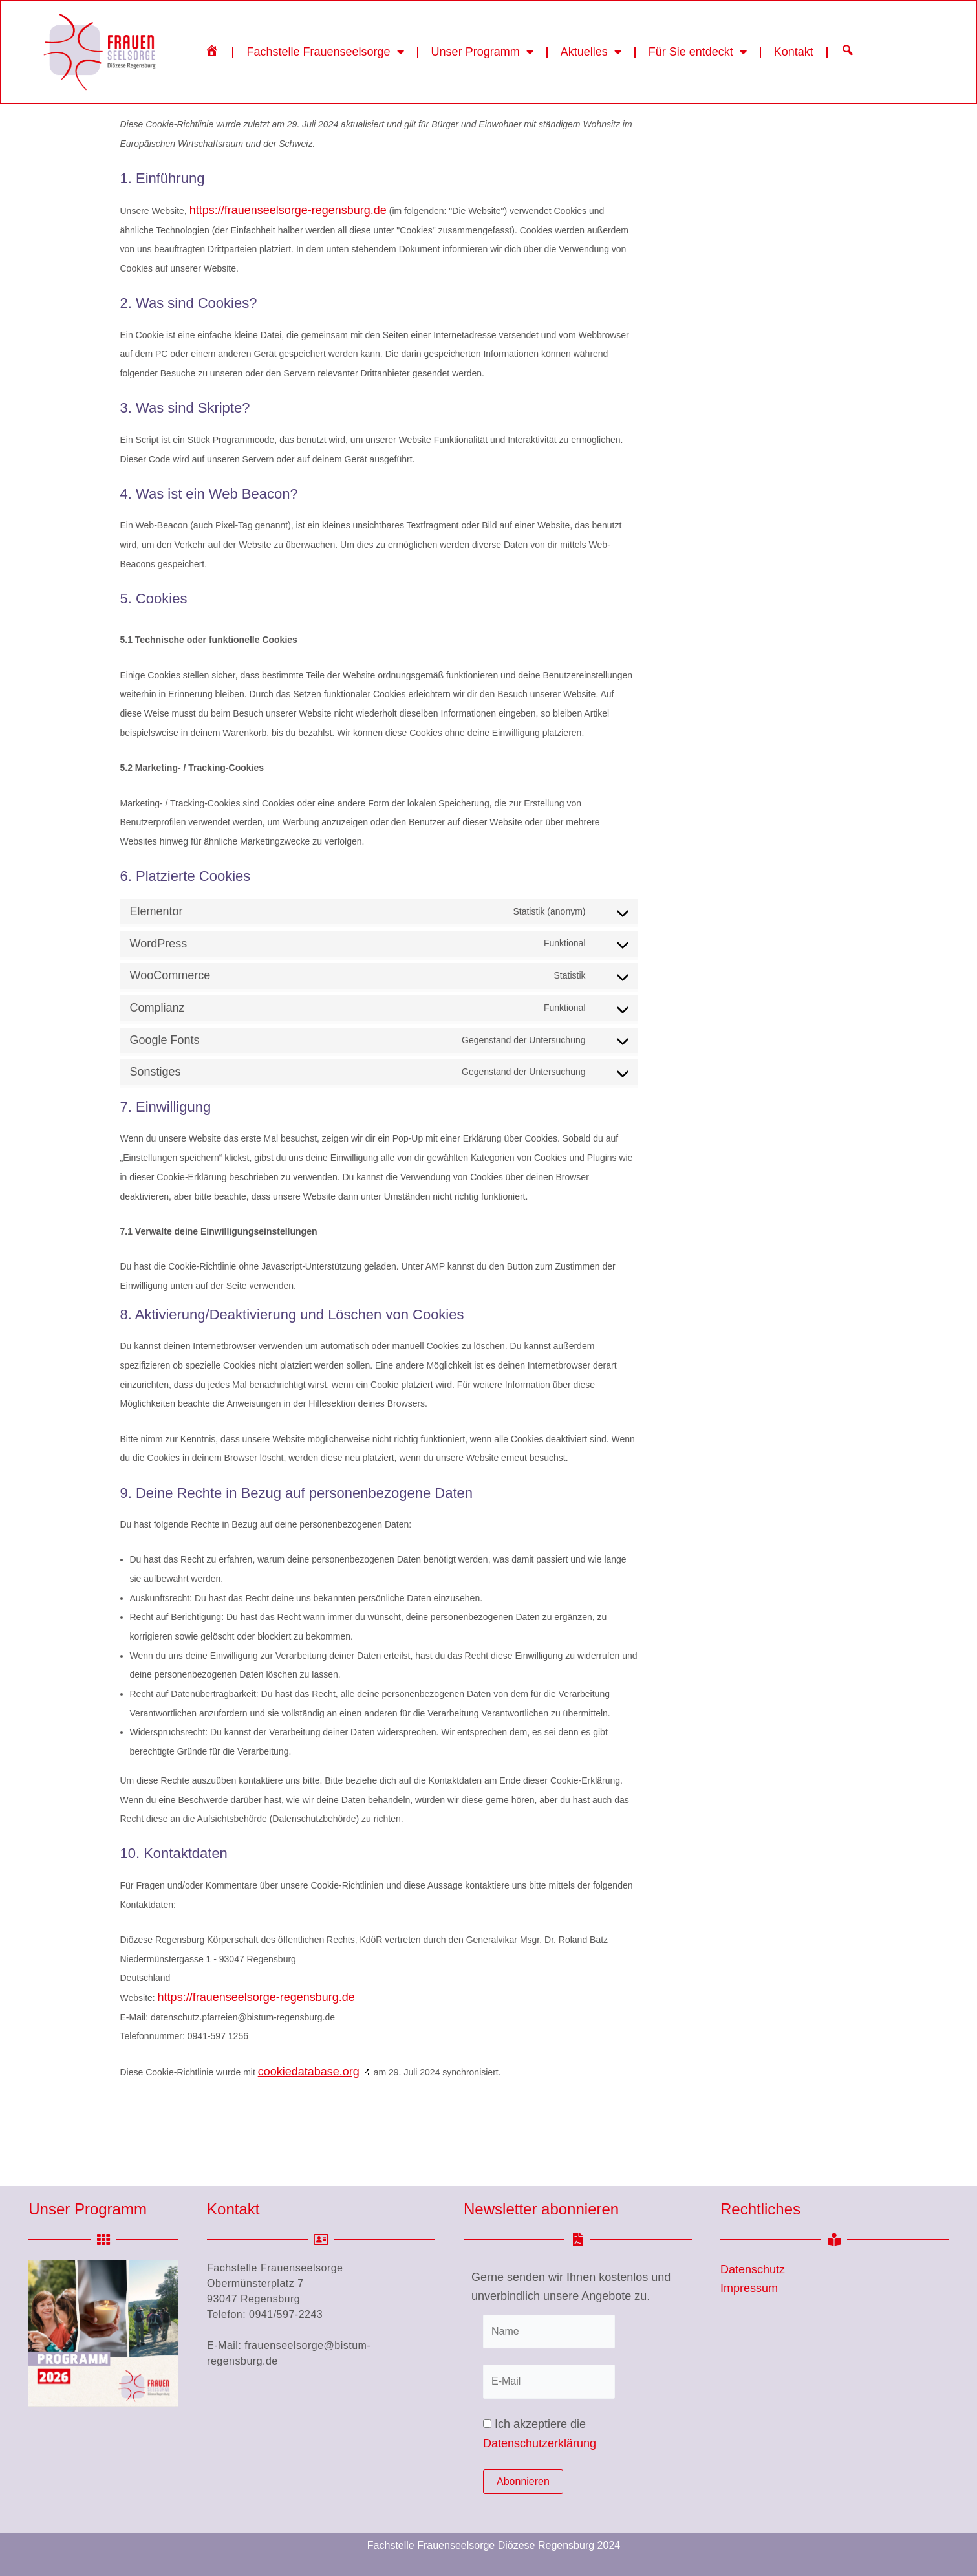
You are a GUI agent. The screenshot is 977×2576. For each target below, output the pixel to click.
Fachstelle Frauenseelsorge (324, 51)
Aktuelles (591, 51)
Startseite (153, 149)
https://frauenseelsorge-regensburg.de (288, 267)
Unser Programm (482, 51)
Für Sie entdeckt (698, 51)
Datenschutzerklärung (539, 2443)
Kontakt (793, 51)
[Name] (549, 2331)
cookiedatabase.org (309, 2129)
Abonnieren (523, 2481)
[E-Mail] (549, 2381)
